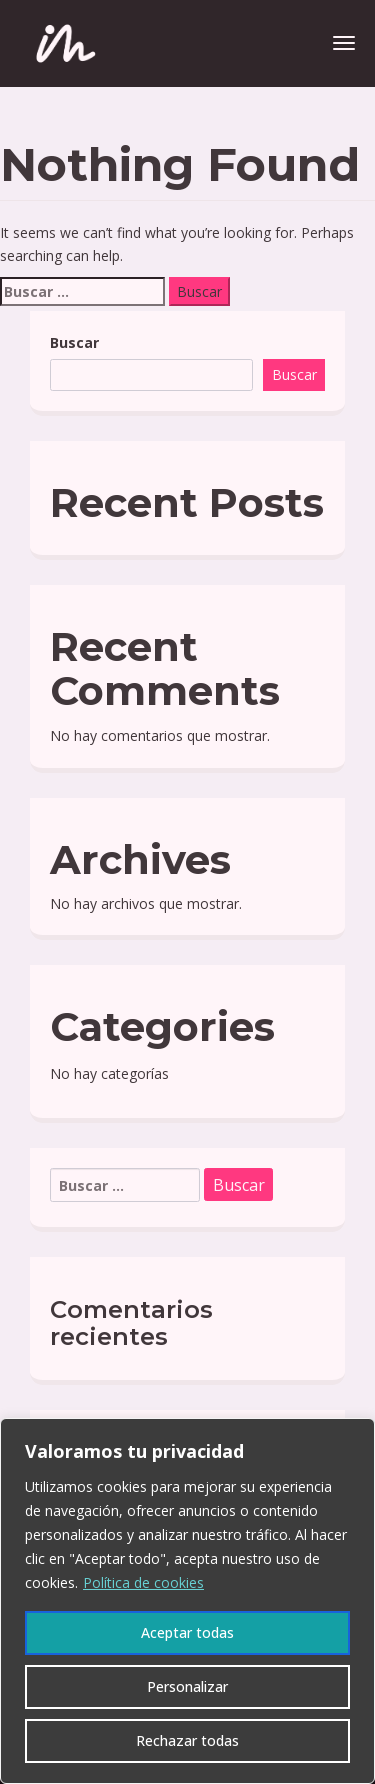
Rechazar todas (187, 1740)
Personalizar (187, 1686)
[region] (187, 1601)
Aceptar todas (187, 1632)
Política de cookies (143, 1582)
